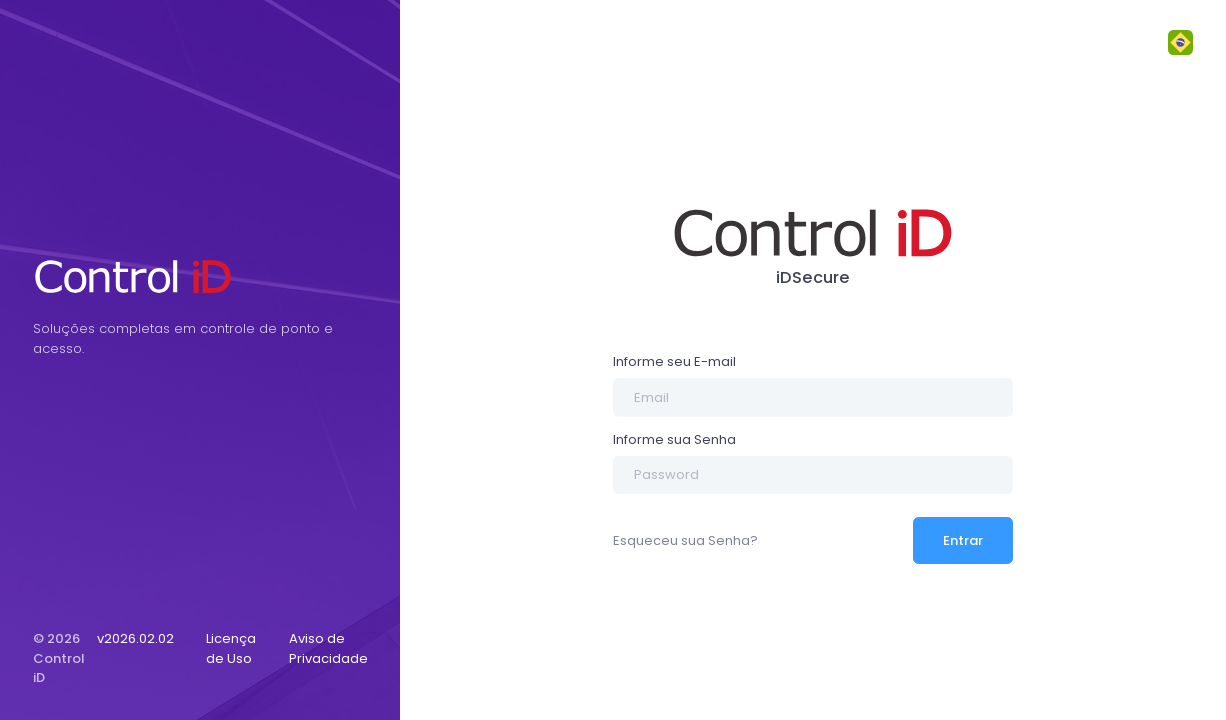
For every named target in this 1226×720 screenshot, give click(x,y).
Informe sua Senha (674, 439)
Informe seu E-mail (674, 361)
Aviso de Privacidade (328, 648)
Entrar (963, 540)
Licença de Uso (231, 648)
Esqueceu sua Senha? (685, 540)
